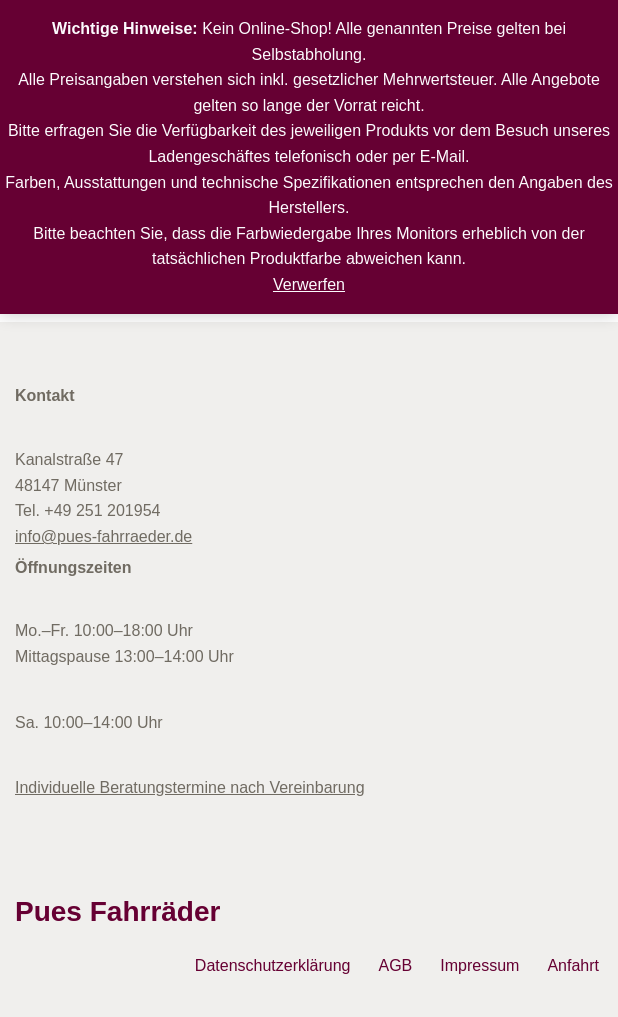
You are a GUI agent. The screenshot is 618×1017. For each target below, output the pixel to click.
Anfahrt (573, 965)
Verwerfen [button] (309, 284)
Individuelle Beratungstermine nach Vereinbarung (190, 787)
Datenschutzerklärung (273, 965)
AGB (395, 965)
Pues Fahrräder (117, 911)
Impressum (479, 965)
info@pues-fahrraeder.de (103, 536)
